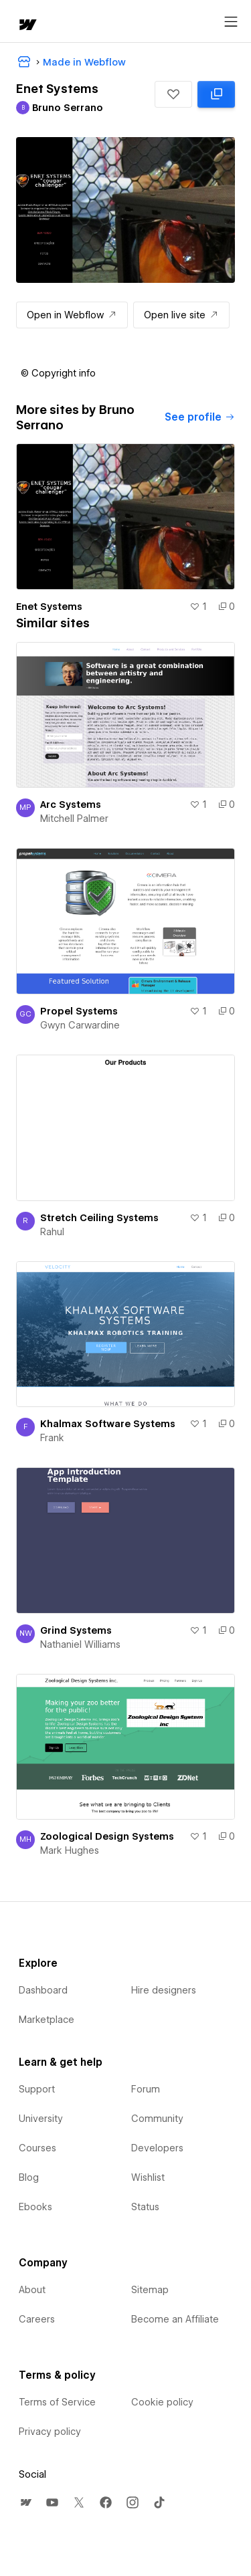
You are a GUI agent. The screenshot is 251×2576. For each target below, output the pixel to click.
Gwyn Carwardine (80, 1025)
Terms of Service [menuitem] (57, 2402)
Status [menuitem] (145, 2207)
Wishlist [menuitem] (148, 2177)
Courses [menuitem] (37, 2148)
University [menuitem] (41, 2118)
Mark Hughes (69, 1850)
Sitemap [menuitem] (150, 2289)
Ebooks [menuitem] (35, 2207)
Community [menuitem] (157, 2118)
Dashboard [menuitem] (43, 1990)
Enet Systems (49, 606)
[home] (26, 25)
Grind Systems (76, 1630)
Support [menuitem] (37, 2089)
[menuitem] (25, 2502)
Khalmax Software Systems (107, 1423)
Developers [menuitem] (157, 2148)
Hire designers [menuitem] (163, 1990)
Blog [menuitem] (29, 2177)
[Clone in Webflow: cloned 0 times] (216, 94)
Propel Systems (79, 1011)
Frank (52, 1437)
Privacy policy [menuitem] (50, 2431)
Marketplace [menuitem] (46, 2019)
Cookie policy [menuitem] (162, 2402)
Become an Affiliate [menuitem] (175, 2319)
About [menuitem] (32, 2289)
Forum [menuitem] (145, 2089)
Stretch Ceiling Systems (99, 1217)
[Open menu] (231, 22)
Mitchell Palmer (74, 818)
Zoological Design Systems (107, 1836)
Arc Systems (70, 804)
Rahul (52, 1231)
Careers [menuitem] (37, 2319)
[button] (173, 94)
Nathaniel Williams (80, 1644)
